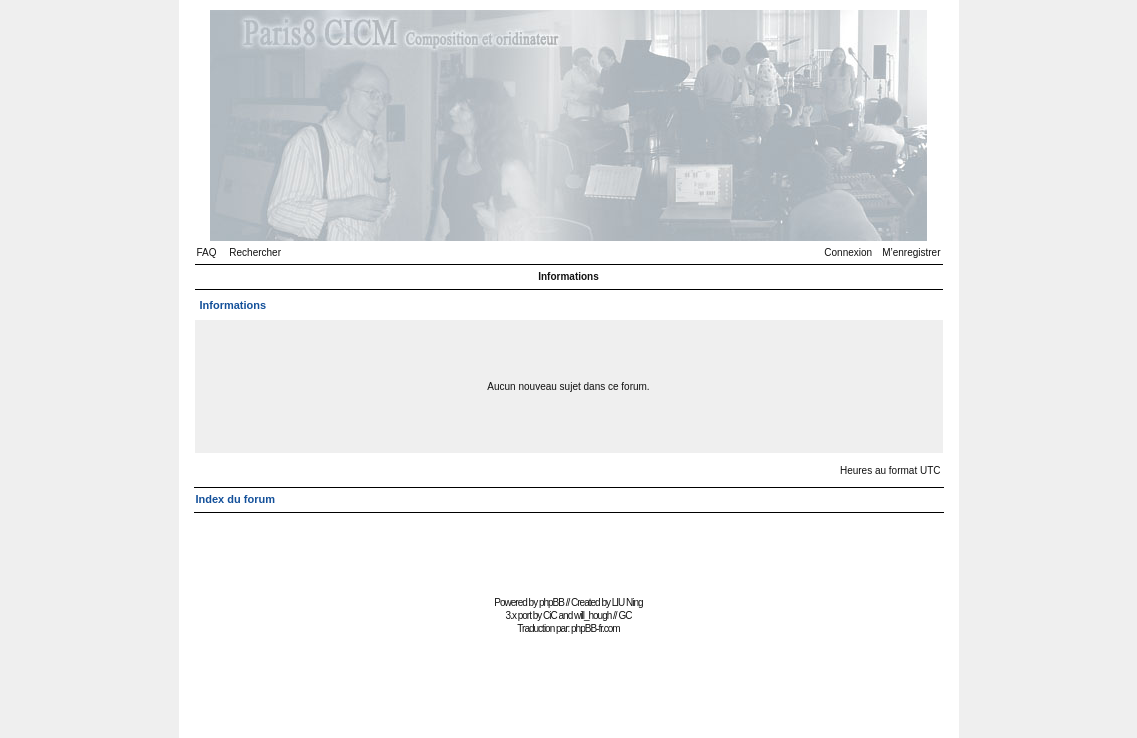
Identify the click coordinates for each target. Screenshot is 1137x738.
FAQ (207, 252)
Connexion (848, 252)
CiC (550, 615)
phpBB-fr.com (595, 628)
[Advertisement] (569, 545)
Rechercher (255, 252)
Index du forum (235, 499)
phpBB (551, 602)
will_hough (592, 615)
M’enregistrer (911, 252)
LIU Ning (627, 602)
